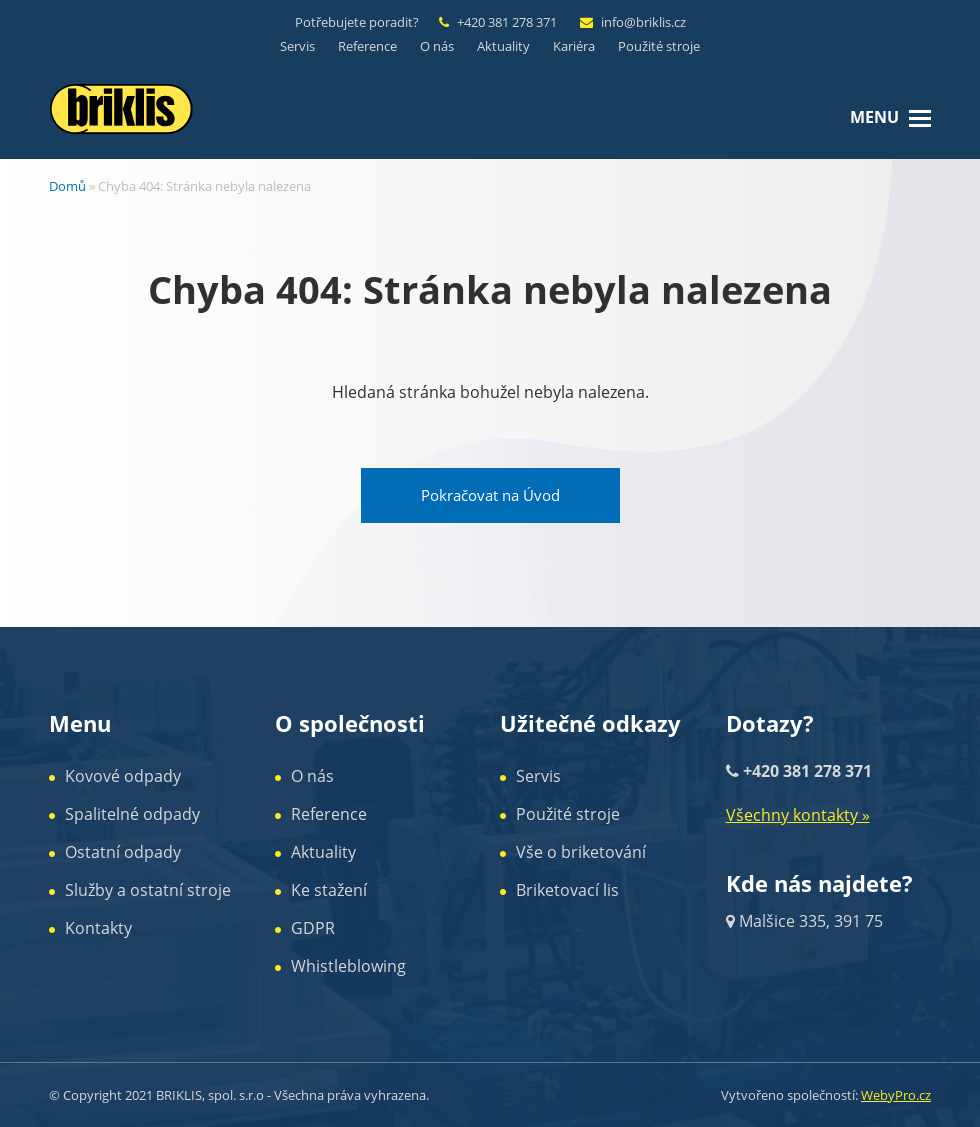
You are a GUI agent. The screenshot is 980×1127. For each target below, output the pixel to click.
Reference (329, 814)
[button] (920, 117)
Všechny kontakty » (798, 815)
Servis (538, 776)
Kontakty (98, 928)
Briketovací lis (567, 890)
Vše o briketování (581, 852)
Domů (67, 186)
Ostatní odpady (123, 852)
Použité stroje (568, 814)
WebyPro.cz (896, 1095)
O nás (312, 776)
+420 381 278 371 (507, 22)
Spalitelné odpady (132, 814)
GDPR (313, 928)
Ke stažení (329, 890)
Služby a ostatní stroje (148, 890)
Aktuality (323, 852)
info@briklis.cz (643, 22)
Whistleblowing (348, 966)
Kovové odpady (123, 776)
